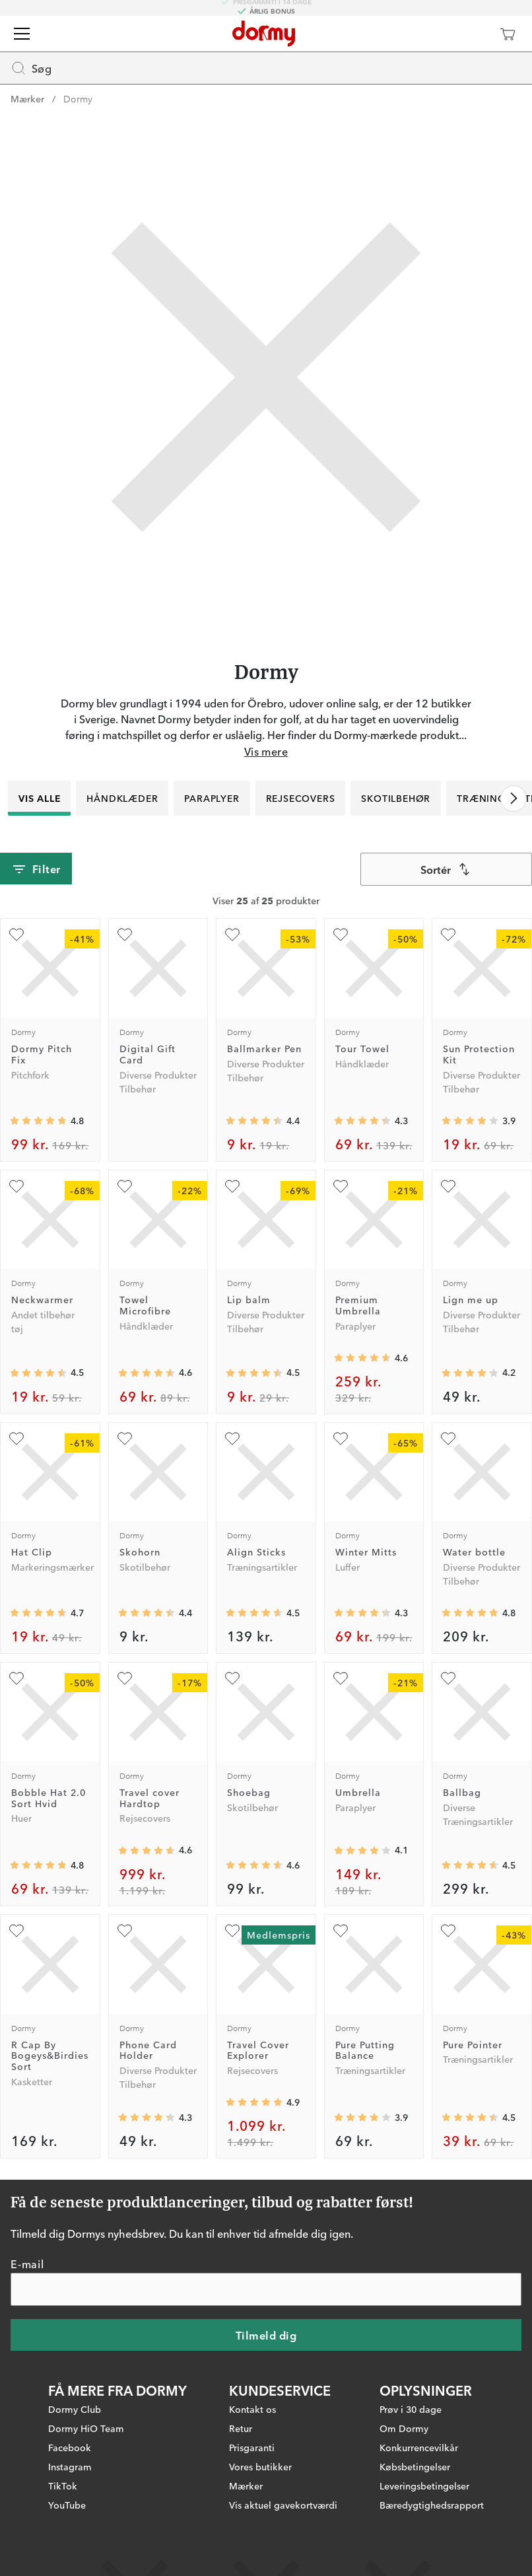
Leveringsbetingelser (424, 2485)
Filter (36, 869)
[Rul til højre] (513, 798)
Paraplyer (211, 798)
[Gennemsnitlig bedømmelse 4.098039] (362, 1851)
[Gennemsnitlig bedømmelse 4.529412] (470, 1865)
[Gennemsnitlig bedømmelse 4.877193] (254, 2102)
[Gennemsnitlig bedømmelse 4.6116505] (362, 1358)
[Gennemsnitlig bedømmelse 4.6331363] (146, 1851)
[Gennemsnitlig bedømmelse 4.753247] (38, 1121)
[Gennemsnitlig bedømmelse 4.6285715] (254, 1865)
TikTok (62, 2485)
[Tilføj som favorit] (16, 934)
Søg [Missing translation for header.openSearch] (31, 68)
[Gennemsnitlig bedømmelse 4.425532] (146, 1613)
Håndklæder (122, 798)
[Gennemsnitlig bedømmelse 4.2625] (146, 2118)
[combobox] (446, 869)
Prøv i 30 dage (411, 2408)
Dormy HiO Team (86, 2428)
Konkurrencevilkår (419, 2447)
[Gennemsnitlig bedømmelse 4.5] (254, 1373)
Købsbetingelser (415, 2466)
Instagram (70, 2466)
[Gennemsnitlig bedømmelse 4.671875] (38, 1613)
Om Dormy (404, 2428)
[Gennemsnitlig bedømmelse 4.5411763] (254, 1613)
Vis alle (39, 798)
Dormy (77, 98)
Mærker (27, 98)
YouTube (67, 2504)
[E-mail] (266, 2289)
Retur (240, 2428)
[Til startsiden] (263, 33)
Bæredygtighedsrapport (432, 2504)
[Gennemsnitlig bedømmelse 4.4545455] (470, 2118)
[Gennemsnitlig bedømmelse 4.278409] (362, 1613)
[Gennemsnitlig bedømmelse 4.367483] (254, 1121)
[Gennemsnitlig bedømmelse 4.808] (470, 1613)
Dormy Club (74, 2408)
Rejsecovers (300, 798)
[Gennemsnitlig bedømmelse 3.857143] (362, 2118)
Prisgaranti (252, 2447)
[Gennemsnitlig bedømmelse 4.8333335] (38, 1865)
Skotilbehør (395, 798)
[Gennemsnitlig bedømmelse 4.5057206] (38, 1373)
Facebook (69, 2447)
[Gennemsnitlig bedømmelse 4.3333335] (362, 1121)
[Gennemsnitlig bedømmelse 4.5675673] (146, 1373)
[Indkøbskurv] (507, 34)
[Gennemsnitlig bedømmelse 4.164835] (470, 1373)
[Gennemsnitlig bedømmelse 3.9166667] (470, 1121)
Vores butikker (260, 2466)
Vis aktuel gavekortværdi (283, 2504)
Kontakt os (252, 2408)
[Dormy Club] (469, 34)
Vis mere (266, 751)
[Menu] (21, 33)
